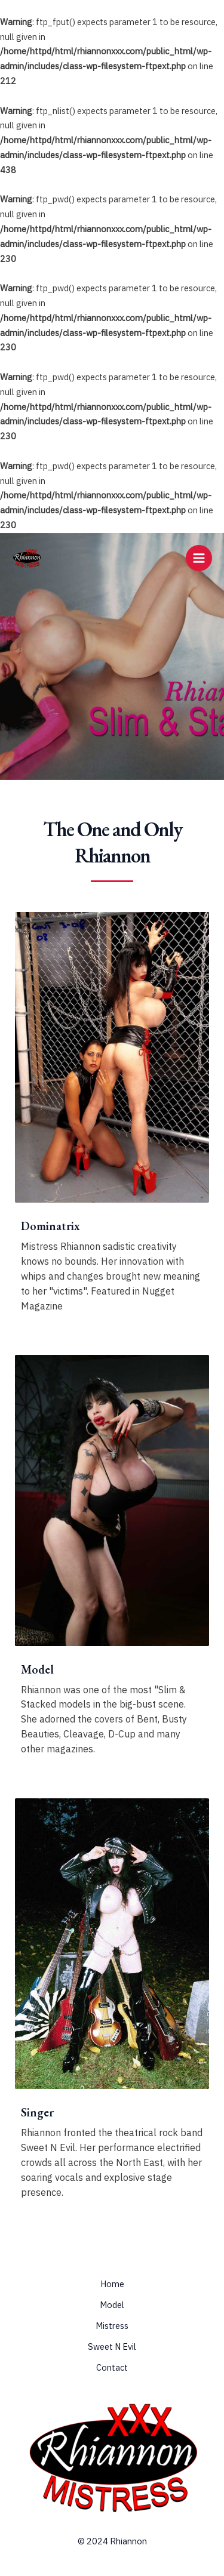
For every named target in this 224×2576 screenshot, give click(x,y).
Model (112, 2304)
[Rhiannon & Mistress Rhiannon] (27, 558)
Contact (112, 2367)
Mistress (112, 2325)
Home (112, 2284)
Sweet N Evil (112, 2346)
